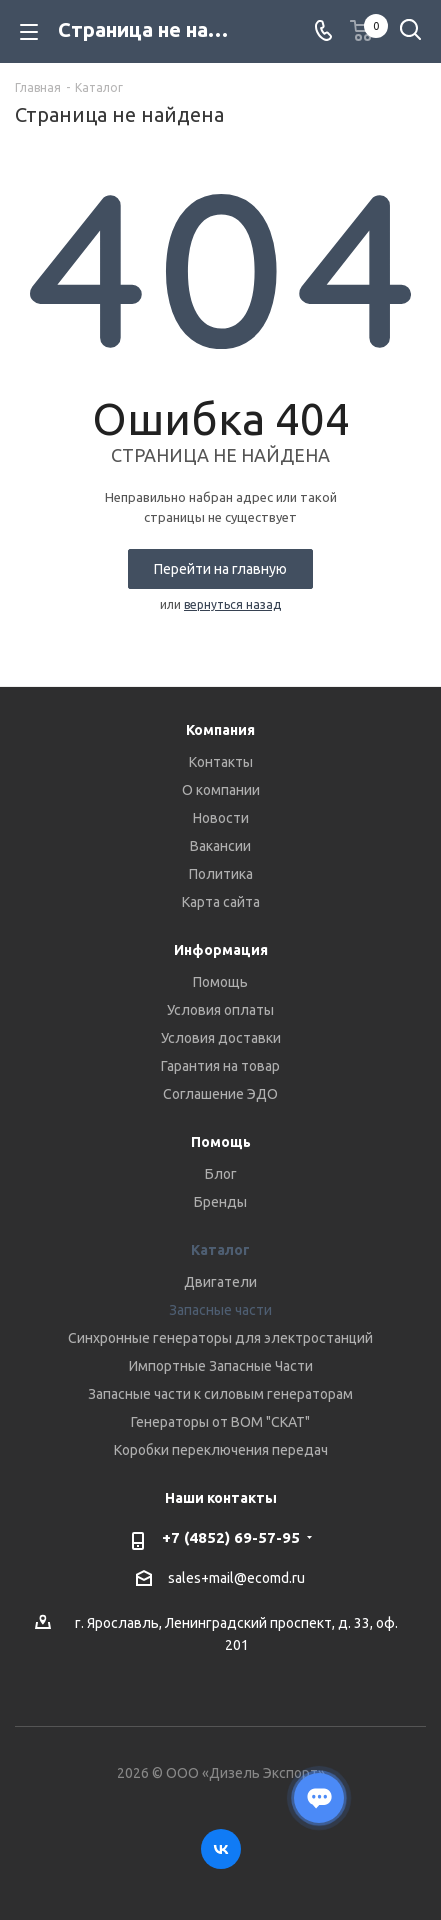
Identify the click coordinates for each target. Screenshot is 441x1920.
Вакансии (220, 846)
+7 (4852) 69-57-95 (231, 1537)
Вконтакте (221, 1849)
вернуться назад (232, 604)
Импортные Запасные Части (221, 1366)
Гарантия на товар (220, 1066)
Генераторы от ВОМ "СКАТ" (220, 1422)
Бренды (220, 1202)
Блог (221, 1174)
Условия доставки (221, 1038)
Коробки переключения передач (221, 1450)
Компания (220, 730)
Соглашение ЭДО (220, 1094)
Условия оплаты (220, 1010)
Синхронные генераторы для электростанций (220, 1338)
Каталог (220, 1250)
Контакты (221, 762)
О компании (221, 790)
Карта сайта (221, 902)
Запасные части (220, 1310)
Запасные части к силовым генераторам (220, 1394)
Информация (221, 950)
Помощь (220, 982)
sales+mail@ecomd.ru (236, 1579)
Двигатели (220, 1282)
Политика (221, 874)
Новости (221, 818)
